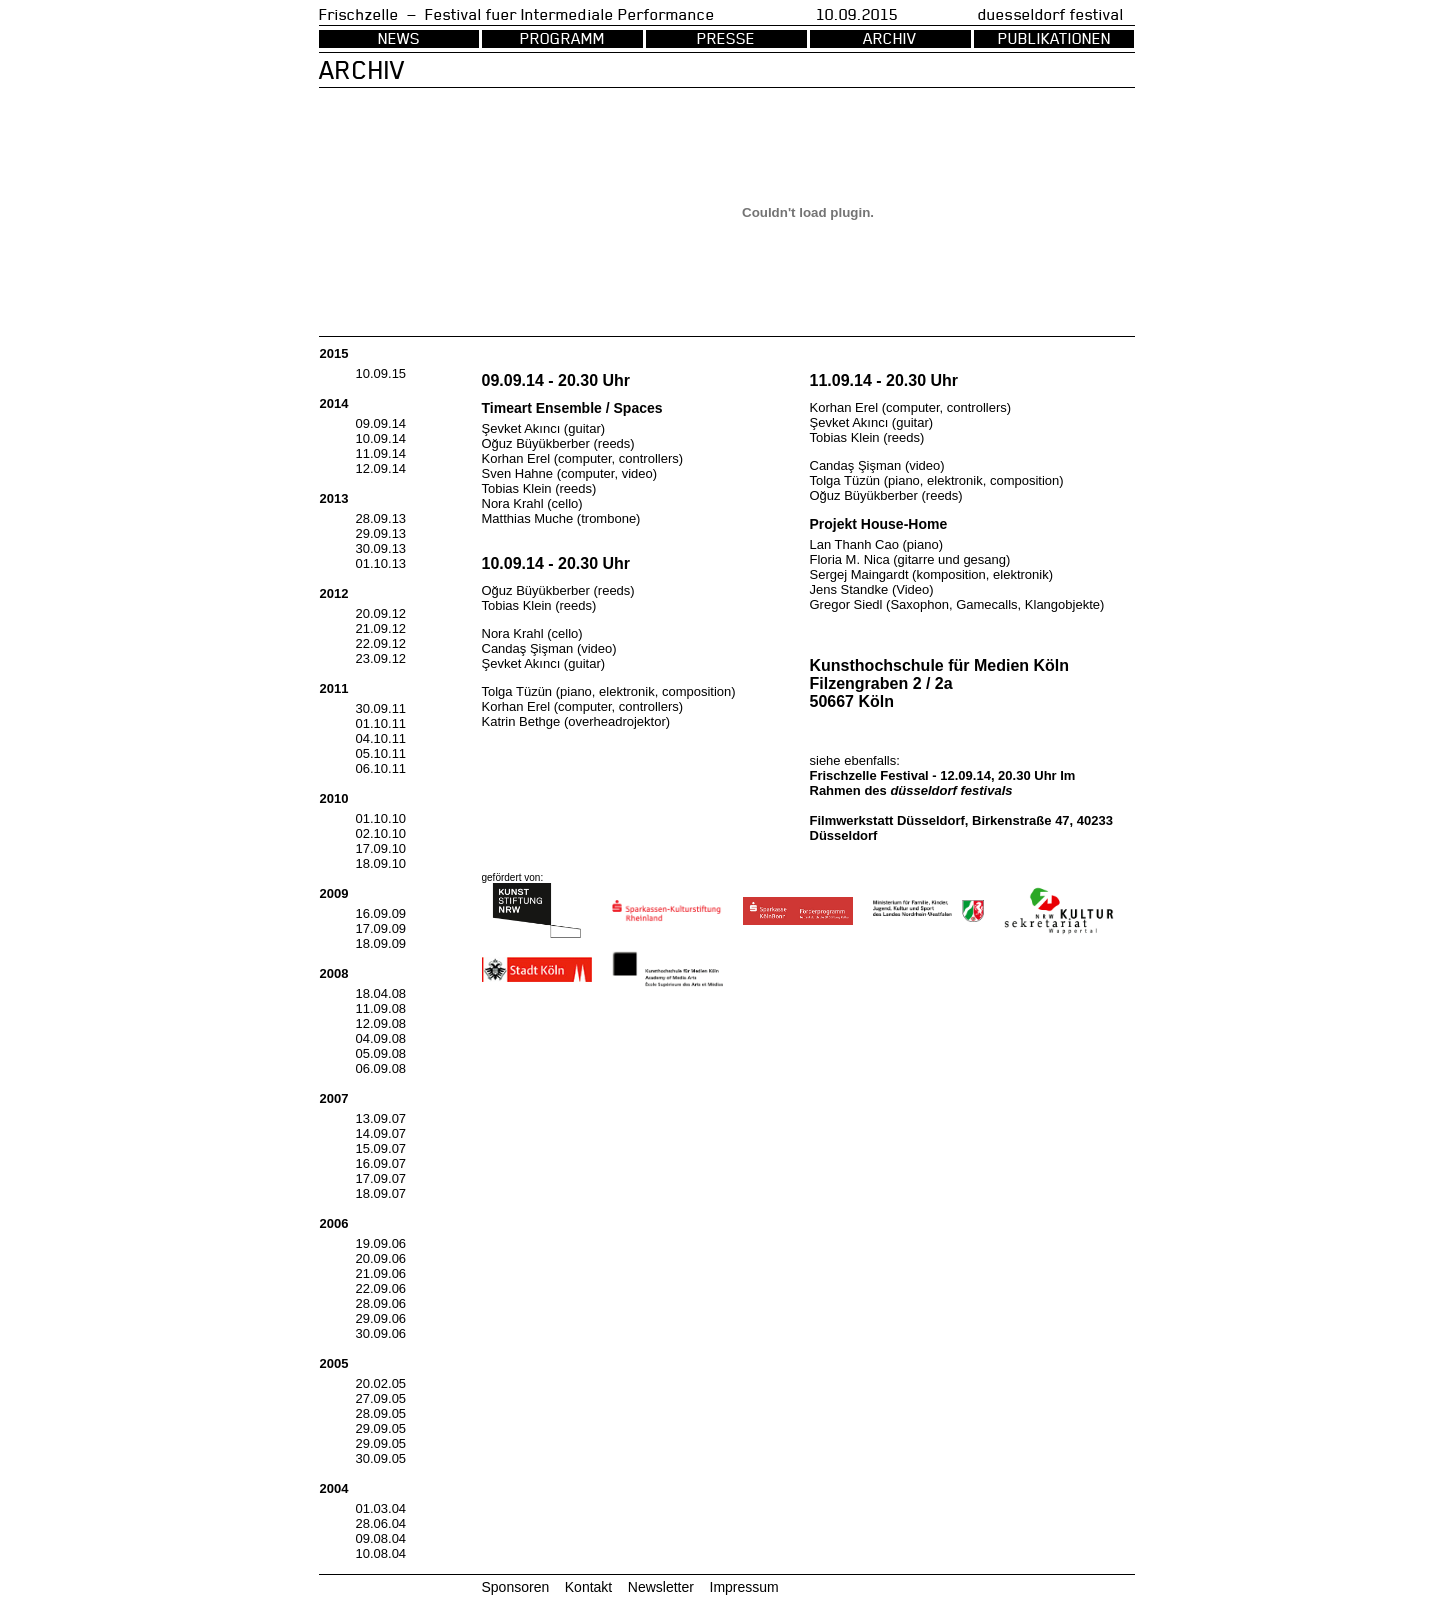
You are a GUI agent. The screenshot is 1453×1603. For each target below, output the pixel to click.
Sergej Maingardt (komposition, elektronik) (932, 574)
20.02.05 (381, 1383)
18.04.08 (381, 993)
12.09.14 (381, 468)
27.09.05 (381, 1398)
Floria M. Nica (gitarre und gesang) (910, 559)
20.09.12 (381, 613)
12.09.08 (381, 1023)
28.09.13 (381, 518)
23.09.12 (381, 658)
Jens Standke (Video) (872, 589)
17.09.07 (381, 1178)
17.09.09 (381, 928)
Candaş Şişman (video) (549, 648)
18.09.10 (381, 863)
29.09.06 (381, 1318)
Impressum (744, 1587)
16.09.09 (381, 913)
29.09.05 (381, 1428)
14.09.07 (381, 1133)
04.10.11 (381, 738)
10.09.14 (381, 438)
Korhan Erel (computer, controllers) (583, 458)
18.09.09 (381, 943)
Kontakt (588, 1587)
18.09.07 (381, 1193)
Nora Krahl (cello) (532, 503)
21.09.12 (381, 628)
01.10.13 (381, 563)
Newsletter (661, 1587)
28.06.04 (381, 1523)
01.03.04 (381, 1508)
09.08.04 (381, 1538)
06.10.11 (381, 768)
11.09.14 (381, 453)
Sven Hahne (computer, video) (570, 473)
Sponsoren (516, 1587)
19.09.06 (381, 1243)
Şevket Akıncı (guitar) (544, 428)
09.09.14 (381, 423)
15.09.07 (381, 1148)
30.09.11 (381, 708)
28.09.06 (381, 1303)
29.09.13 (381, 533)
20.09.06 (381, 1258)
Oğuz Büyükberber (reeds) (558, 443)
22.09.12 (381, 643)
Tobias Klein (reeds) (539, 488)
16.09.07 (381, 1163)
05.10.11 (381, 753)
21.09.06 (381, 1273)
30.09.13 (381, 548)
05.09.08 (381, 1053)
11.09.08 (381, 1008)
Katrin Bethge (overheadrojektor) (576, 721)
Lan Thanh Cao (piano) (876, 544)
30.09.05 (381, 1458)
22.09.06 (381, 1288)
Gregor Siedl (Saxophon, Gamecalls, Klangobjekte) (957, 604)
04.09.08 (381, 1038)
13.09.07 (381, 1118)
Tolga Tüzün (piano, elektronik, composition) (609, 691)
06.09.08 (381, 1068)
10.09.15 (381, 373)
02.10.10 (381, 833)
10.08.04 (381, 1553)
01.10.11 (381, 723)
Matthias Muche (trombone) (561, 518)
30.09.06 (381, 1333)
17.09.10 (381, 848)
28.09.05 (381, 1413)
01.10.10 (381, 818)
